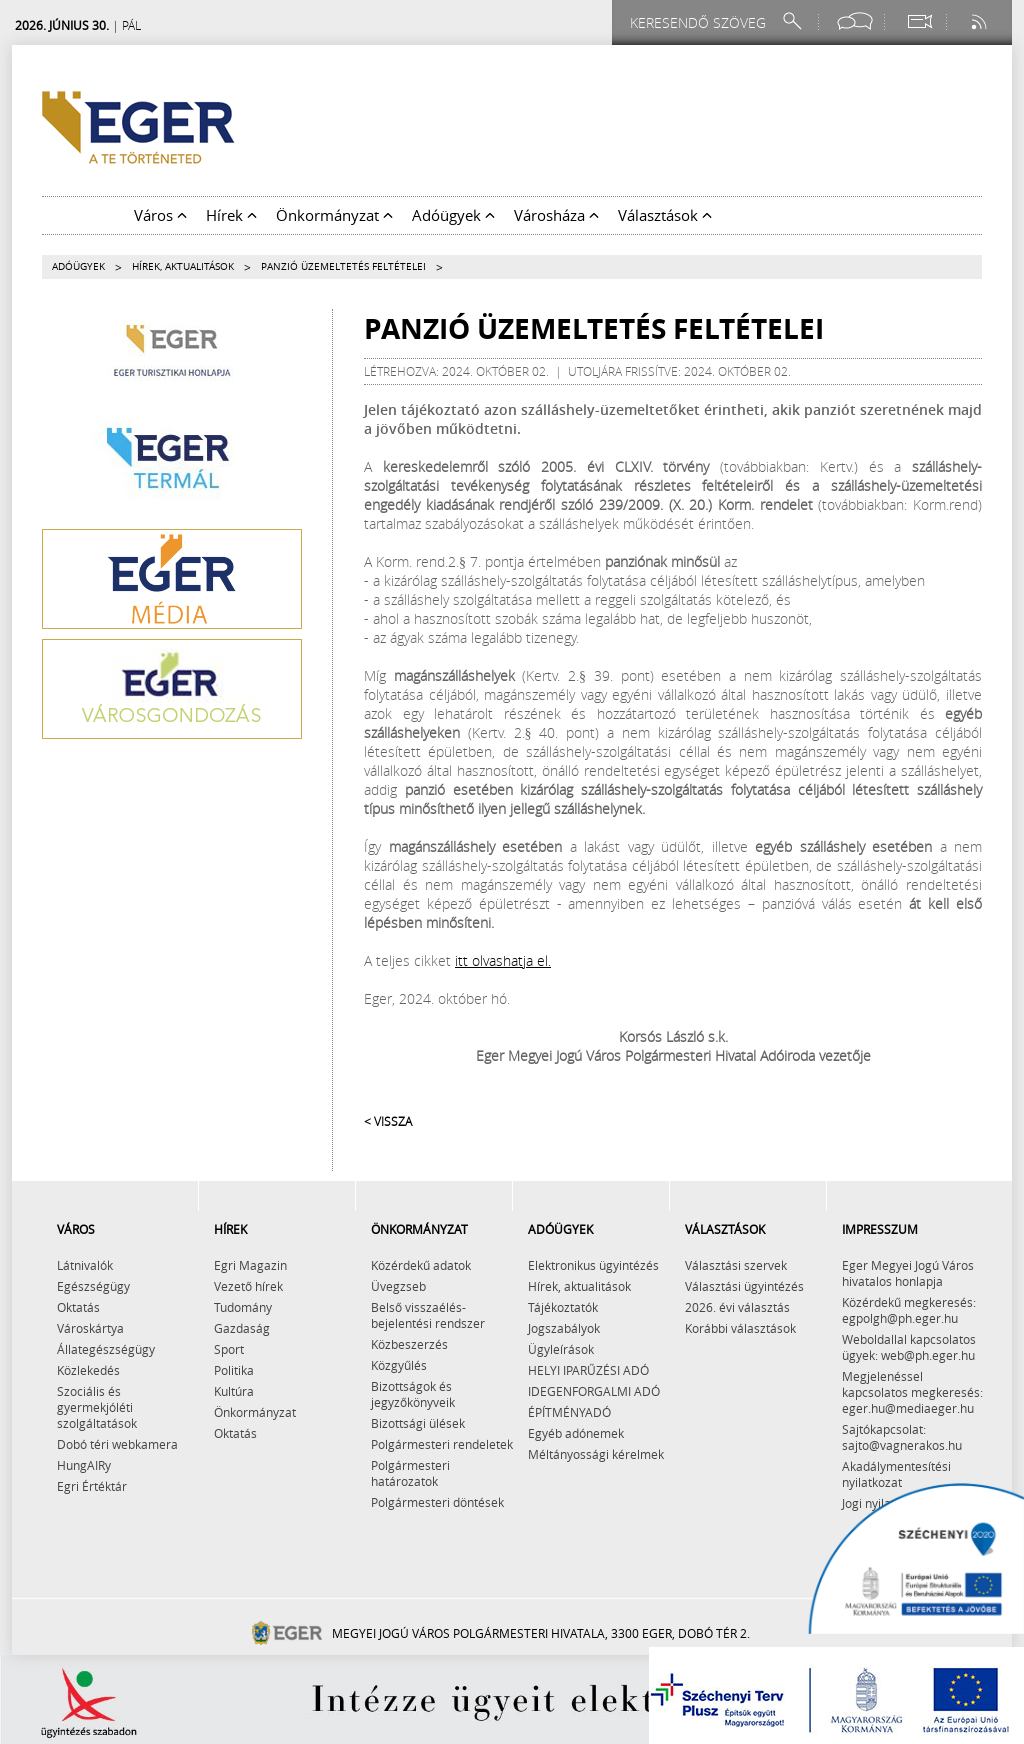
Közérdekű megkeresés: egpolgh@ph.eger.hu (909, 1310)
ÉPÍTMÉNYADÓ (569, 1412)
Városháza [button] (556, 215)
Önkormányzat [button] (334, 215)
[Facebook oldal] (855, 21)
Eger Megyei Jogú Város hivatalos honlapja (908, 1273)
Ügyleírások (561, 1349)
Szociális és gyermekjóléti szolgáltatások (97, 1407)
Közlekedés (88, 1370)
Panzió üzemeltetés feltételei (343, 266)
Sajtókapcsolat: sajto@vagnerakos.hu (902, 1437)
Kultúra (234, 1391)
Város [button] (160, 215)
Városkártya (90, 1328)
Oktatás (78, 1307)
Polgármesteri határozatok (410, 1473)
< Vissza (388, 1121)
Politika (234, 1370)
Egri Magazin (250, 1265)
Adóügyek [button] (453, 215)
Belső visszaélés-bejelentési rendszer (428, 1315)
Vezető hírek (248, 1286)
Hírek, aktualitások (183, 266)
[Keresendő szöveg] (701, 22)
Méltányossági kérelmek (596, 1454)
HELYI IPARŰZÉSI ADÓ (588, 1370)
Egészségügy (93, 1286)
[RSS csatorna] (981, 21)
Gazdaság (242, 1328)
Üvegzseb (398, 1286)
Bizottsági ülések (418, 1423)
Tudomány (243, 1307)
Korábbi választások (740, 1328)
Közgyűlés (399, 1365)
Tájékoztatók (563, 1307)
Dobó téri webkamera (117, 1444)
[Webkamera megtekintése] (919, 21)
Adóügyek (78, 266)
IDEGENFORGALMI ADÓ (594, 1391)
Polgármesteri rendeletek (442, 1444)
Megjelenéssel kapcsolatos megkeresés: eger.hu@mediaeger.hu (912, 1392)
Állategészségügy (106, 1349)
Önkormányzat (255, 1412)
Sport (229, 1349)
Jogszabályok (564, 1328)
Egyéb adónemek (576, 1433)
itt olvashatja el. (503, 960)
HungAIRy (84, 1465)
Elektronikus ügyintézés (593, 1265)
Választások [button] (665, 215)
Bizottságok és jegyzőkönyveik (413, 1394)
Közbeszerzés (409, 1344)
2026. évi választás (737, 1307)
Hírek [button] (231, 215)
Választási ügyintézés (744, 1286)
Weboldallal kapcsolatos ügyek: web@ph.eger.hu (909, 1347)
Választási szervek (736, 1265)
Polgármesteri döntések (437, 1502)
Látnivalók (85, 1265)
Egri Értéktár (92, 1486)
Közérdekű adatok (421, 1265)
